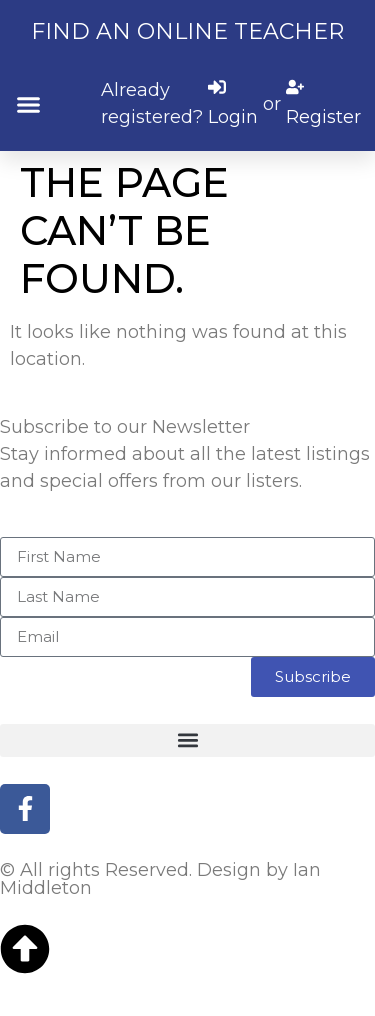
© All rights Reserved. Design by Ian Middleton (160, 879)
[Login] (233, 104)
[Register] (323, 104)
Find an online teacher (187, 31)
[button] (29, 104)
